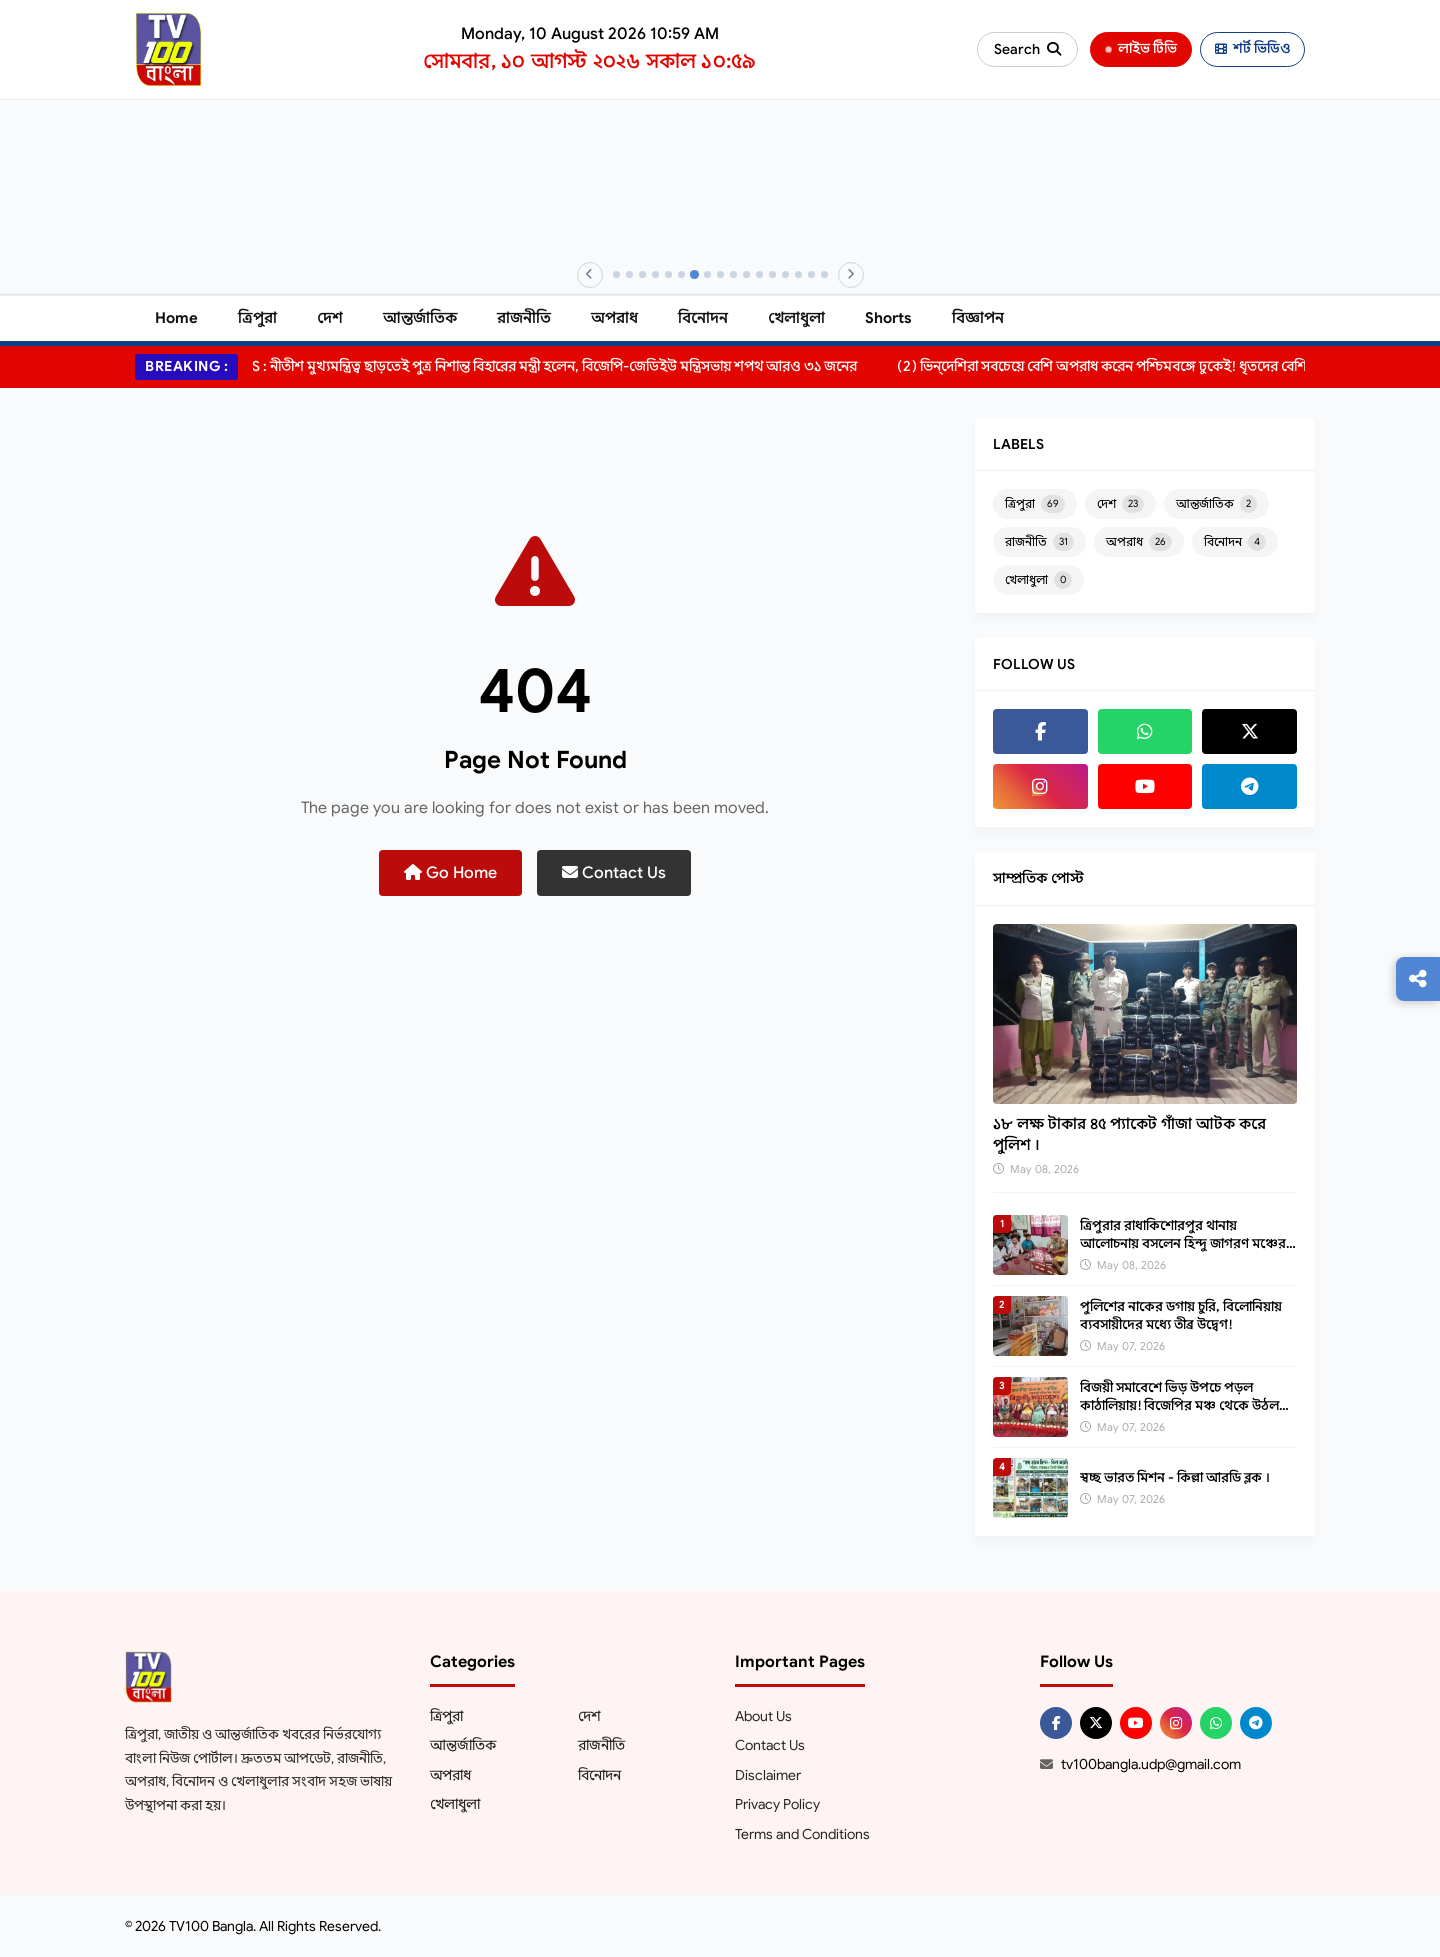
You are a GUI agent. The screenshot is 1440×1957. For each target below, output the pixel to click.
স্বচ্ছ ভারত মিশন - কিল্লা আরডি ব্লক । (1175, 1477)
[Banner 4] (655, 274)
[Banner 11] (746, 274)
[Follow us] (1418, 979)
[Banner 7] (693, 274)
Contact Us (614, 873)
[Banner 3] (642, 274)
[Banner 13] (772, 274)
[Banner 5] (668, 274)
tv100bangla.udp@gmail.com (1151, 1764)
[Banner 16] (811, 274)
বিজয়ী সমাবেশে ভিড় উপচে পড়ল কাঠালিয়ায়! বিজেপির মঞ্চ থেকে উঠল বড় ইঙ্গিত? (1179, 1405)
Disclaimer (768, 1775)
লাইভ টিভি (1141, 48)
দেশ (330, 318)
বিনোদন (703, 318)
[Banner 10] (733, 274)
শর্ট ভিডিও (1252, 48)
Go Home (450, 873)
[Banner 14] (785, 274)
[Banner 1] (616, 274)
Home (176, 318)
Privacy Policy (777, 1804)
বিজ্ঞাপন (978, 318)
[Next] (851, 275)
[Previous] (590, 275)
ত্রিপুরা (257, 318)
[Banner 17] (824, 274)
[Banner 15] (798, 274)
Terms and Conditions (802, 1834)
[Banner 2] (629, 274)
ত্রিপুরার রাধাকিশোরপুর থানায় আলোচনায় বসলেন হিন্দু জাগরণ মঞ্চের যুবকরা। (1183, 1243)
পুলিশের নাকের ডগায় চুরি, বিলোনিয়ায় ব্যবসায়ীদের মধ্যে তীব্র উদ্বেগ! (1181, 1315)
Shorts (888, 318)
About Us (763, 1716)
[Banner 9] (720, 274)
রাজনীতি (524, 318)
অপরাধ (614, 318)
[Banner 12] (759, 274)
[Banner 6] (681, 274)
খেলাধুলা (796, 318)
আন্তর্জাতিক (420, 318)
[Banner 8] (707, 274)
